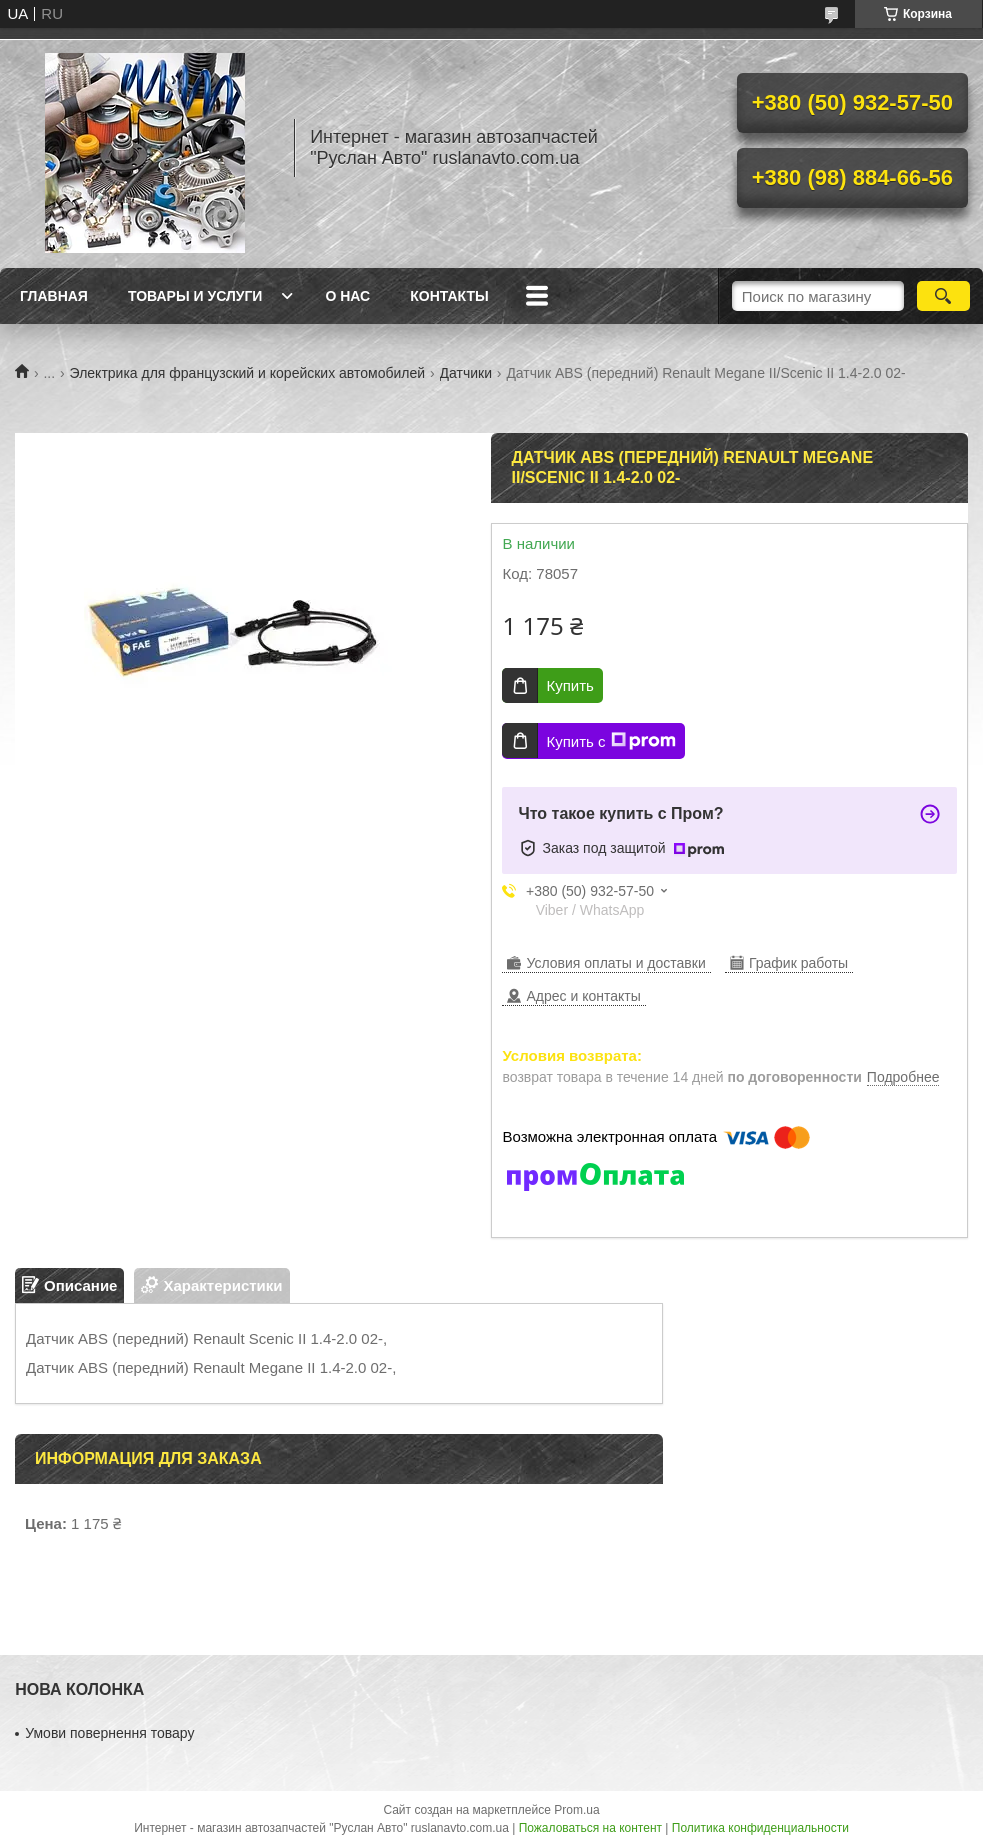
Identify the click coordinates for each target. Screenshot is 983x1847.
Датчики (466, 373)
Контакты (449, 296)
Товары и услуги (195, 296)
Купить (569, 685)
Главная (54, 296)
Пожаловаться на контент (590, 1828)
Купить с (610, 741)
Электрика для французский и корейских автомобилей (248, 373)
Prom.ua (576, 1810)
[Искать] (943, 296)
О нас (347, 296)
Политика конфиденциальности (760, 1828)
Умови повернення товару (109, 1733)
